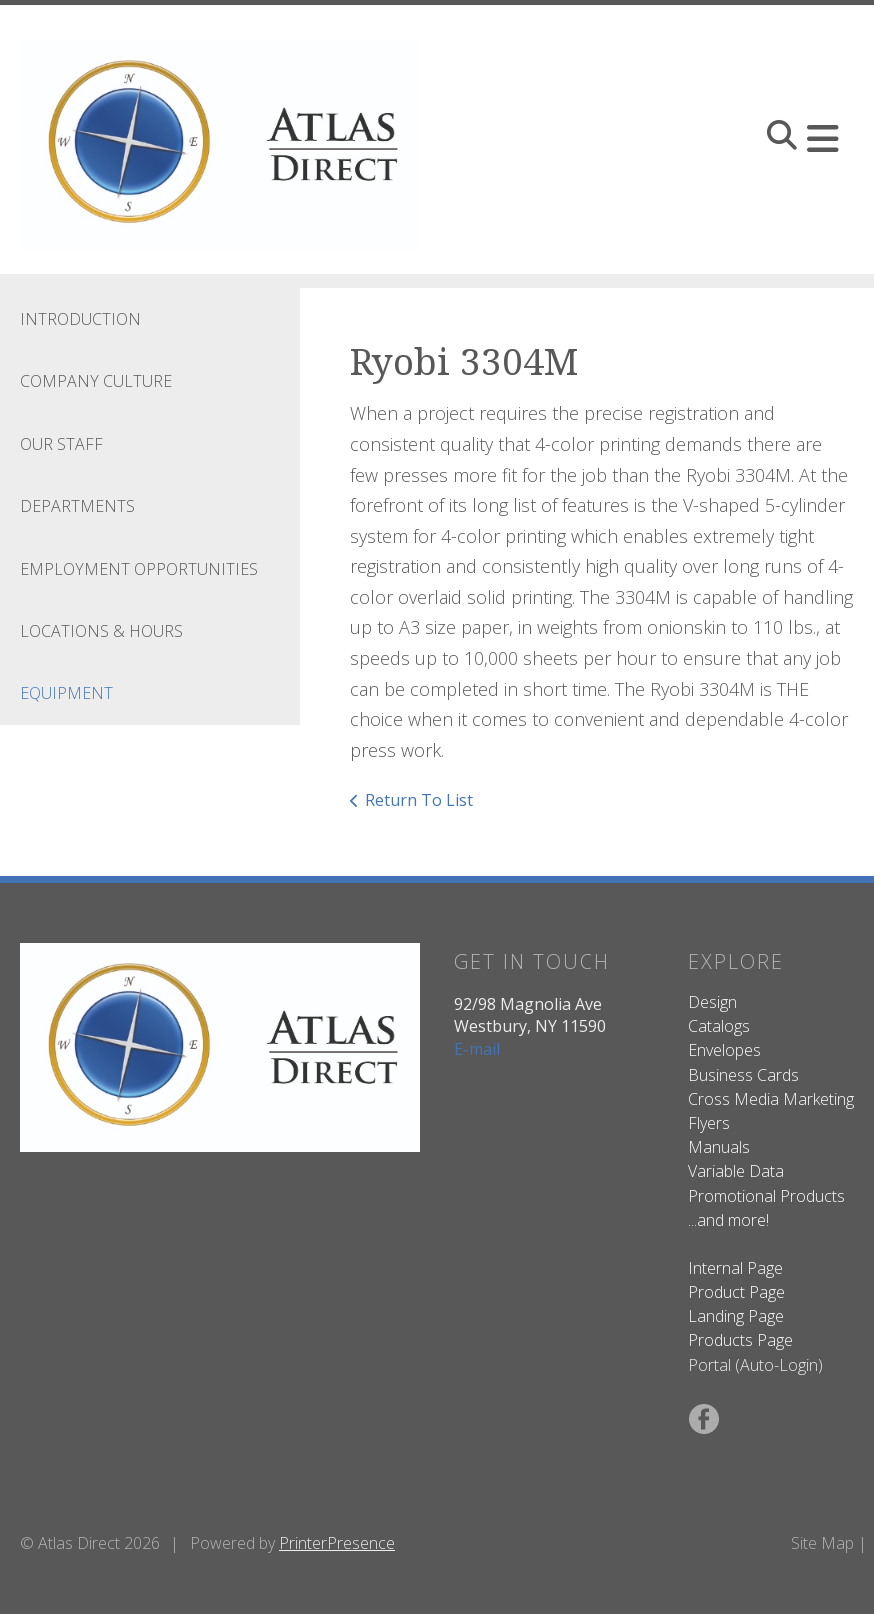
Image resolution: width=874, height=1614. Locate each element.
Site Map (822, 1543)
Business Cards (743, 1075)
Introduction (80, 319)
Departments (77, 506)
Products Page (740, 1340)
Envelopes (724, 1050)
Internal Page (735, 1268)
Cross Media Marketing (771, 1099)
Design (712, 1002)
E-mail (477, 1049)
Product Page (736, 1292)
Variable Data (736, 1171)
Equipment (66, 693)
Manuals (719, 1147)
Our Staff (61, 444)
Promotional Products (766, 1196)
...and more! (728, 1220)
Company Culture (96, 381)
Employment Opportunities (139, 569)
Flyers (709, 1123)
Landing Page (736, 1316)
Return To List (419, 800)
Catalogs (719, 1026)
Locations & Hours (101, 631)
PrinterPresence (337, 1543)
